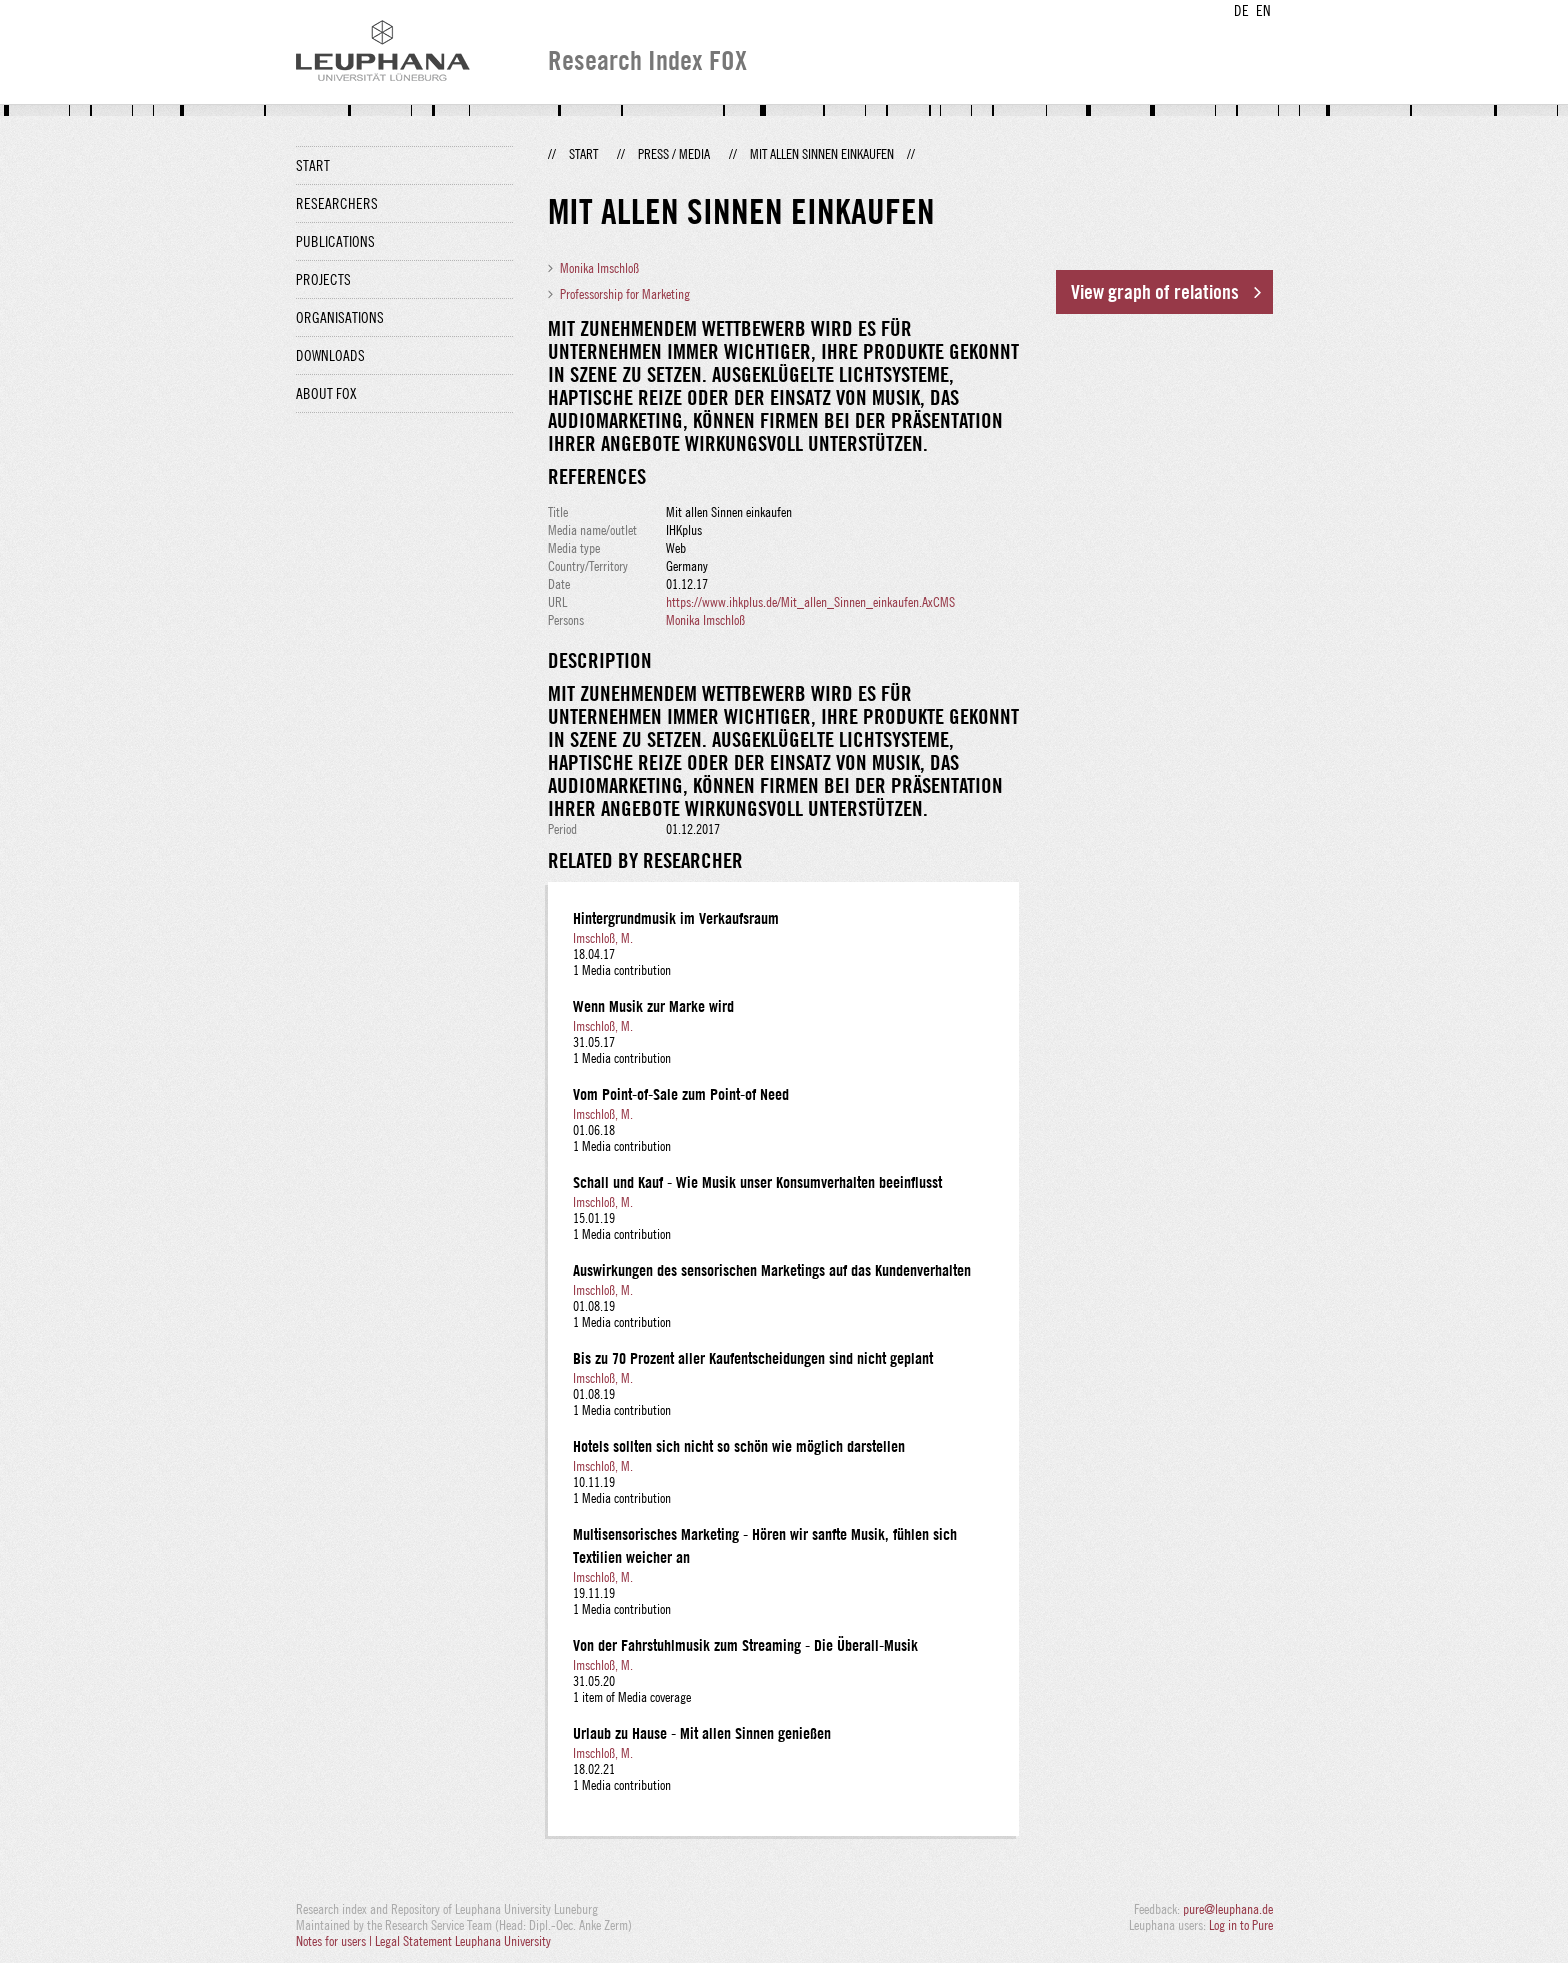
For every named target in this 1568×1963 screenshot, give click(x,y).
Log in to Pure (1241, 1925)
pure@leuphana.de (1228, 1909)
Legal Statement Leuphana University (463, 1941)
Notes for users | (335, 1941)
